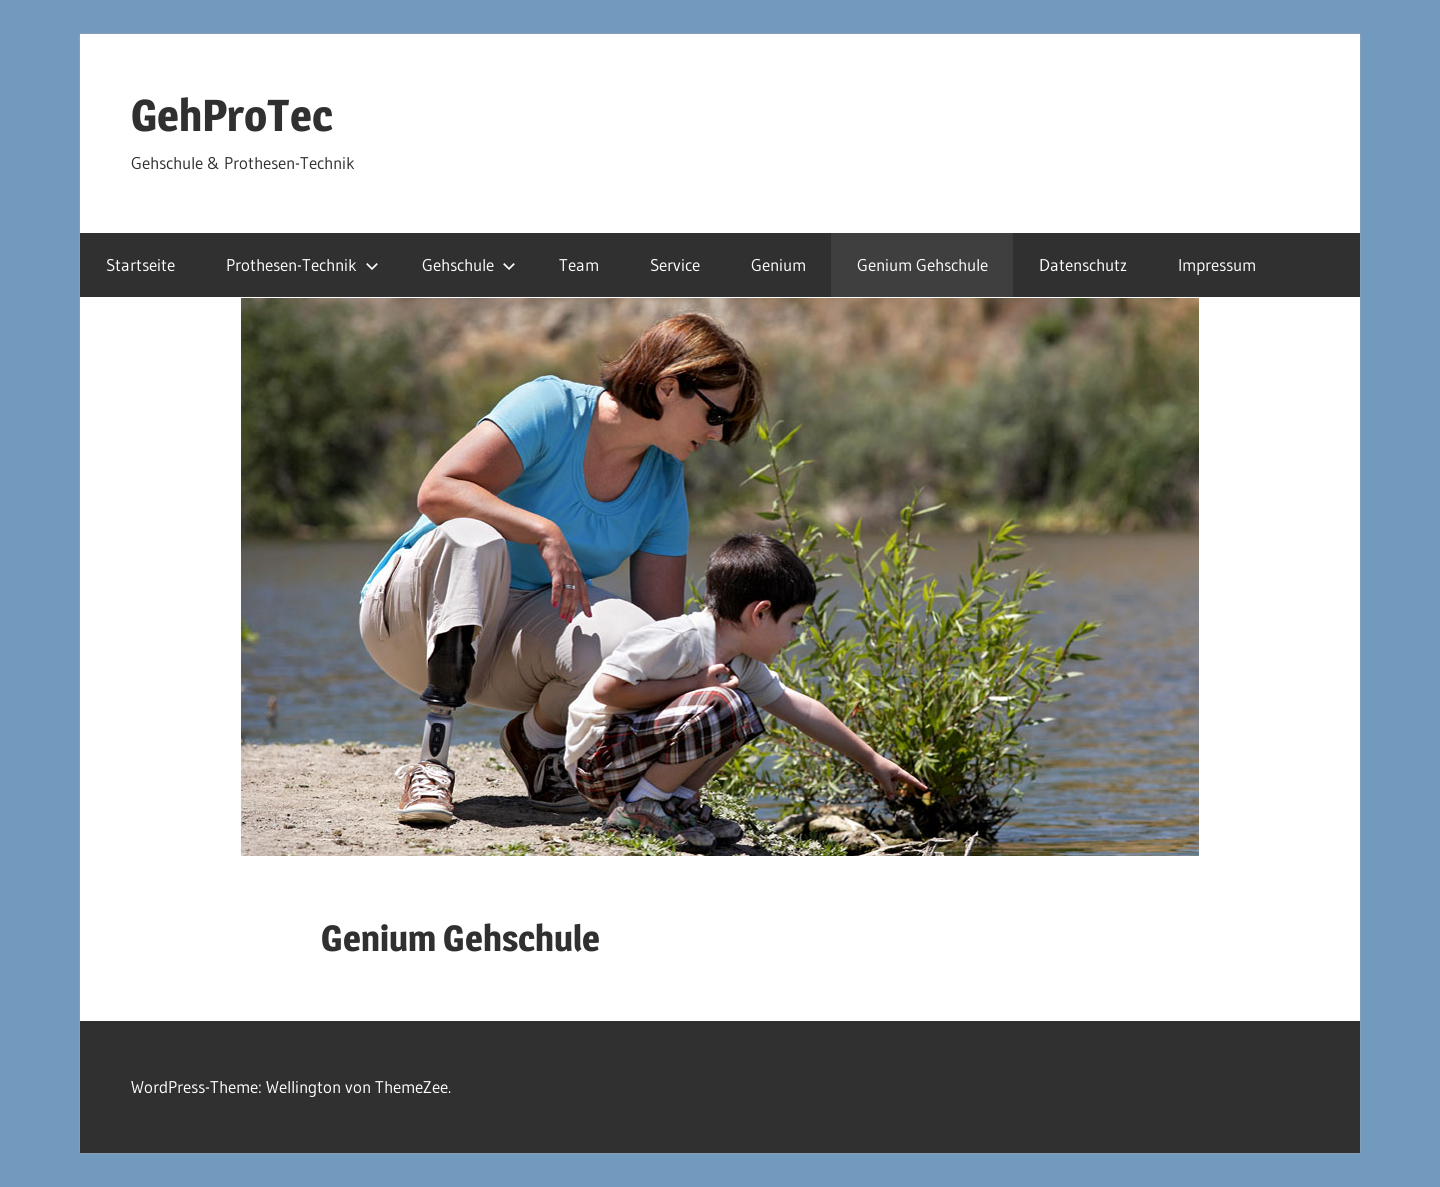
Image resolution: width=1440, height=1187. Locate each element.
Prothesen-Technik (302, 264)
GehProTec (232, 115)
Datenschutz (1083, 264)
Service (675, 264)
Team (579, 264)
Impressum (1217, 264)
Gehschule (469, 264)
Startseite (140, 264)
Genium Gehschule (922, 264)
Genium (778, 264)
